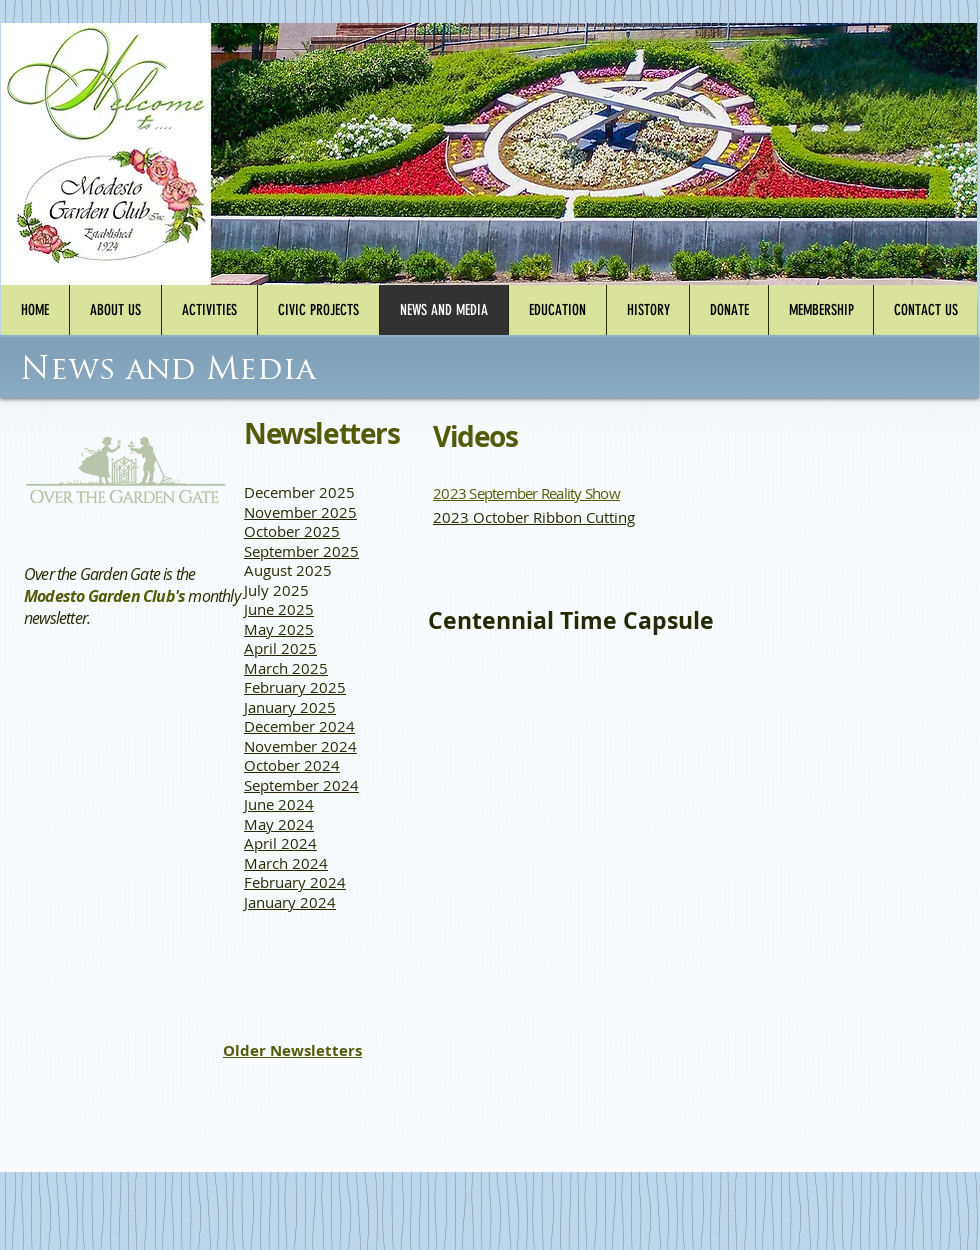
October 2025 (292, 531)
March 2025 (286, 668)
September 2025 (301, 551)
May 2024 (279, 824)
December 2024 (299, 726)
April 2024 (280, 843)
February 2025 (295, 687)
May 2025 (279, 629)
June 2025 (279, 609)
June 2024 (279, 804)
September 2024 (301, 785)
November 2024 (300, 746)
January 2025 (290, 707)
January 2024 (290, 902)
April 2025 (280, 648)
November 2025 (300, 512)
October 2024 (292, 765)
